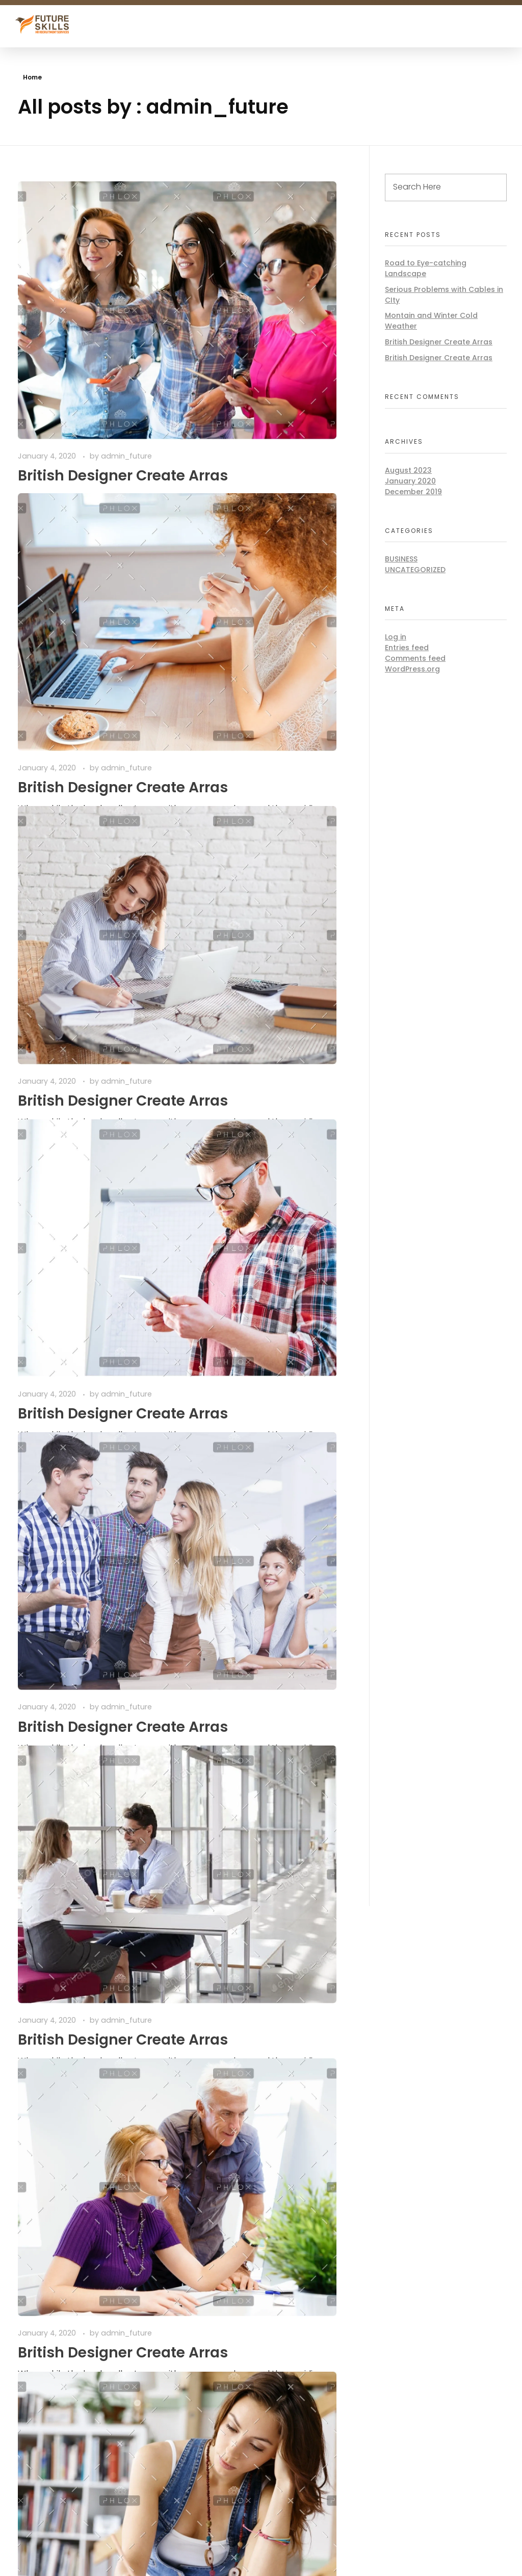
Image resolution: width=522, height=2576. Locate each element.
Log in (395, 637)
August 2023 (408, 470)
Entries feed (407, 647)
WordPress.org (412, 669)
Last (88, 1872)
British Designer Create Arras (438, 342)
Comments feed (415, 658)
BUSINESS (401, 559)
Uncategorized (415, 570)
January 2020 (410, 481)
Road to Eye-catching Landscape (425, 268)
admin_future (126, 326)
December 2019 (413, 492)
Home (32, 77)
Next (62, 1872)
